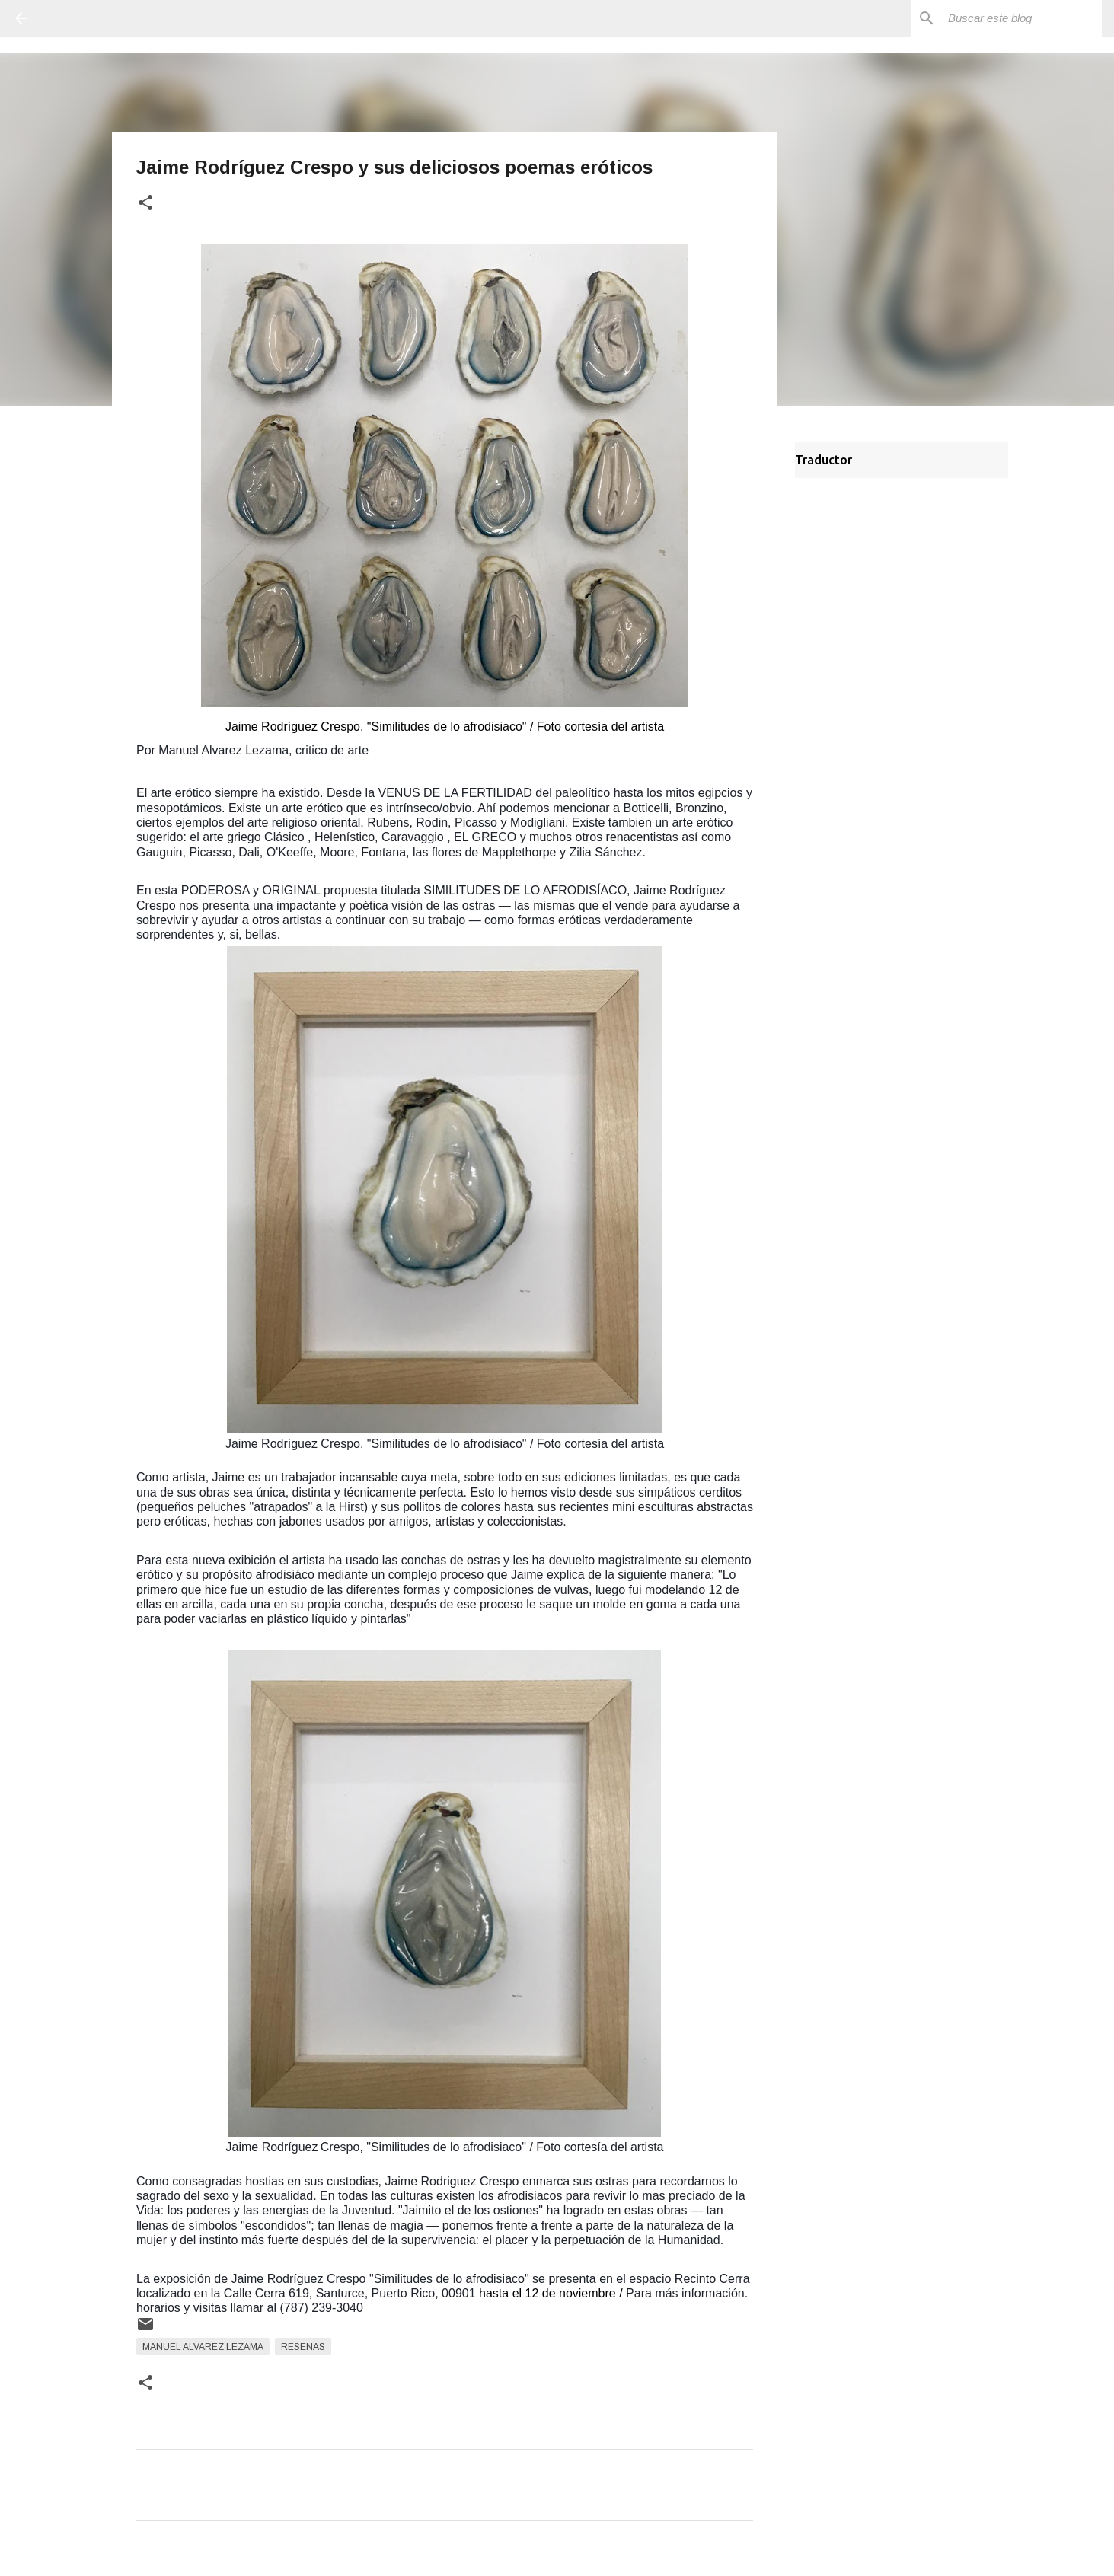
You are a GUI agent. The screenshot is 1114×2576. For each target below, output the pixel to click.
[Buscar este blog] (1022, 18)
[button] (145, 203)
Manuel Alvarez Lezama (202, 2347)
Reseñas (303, 2347)
